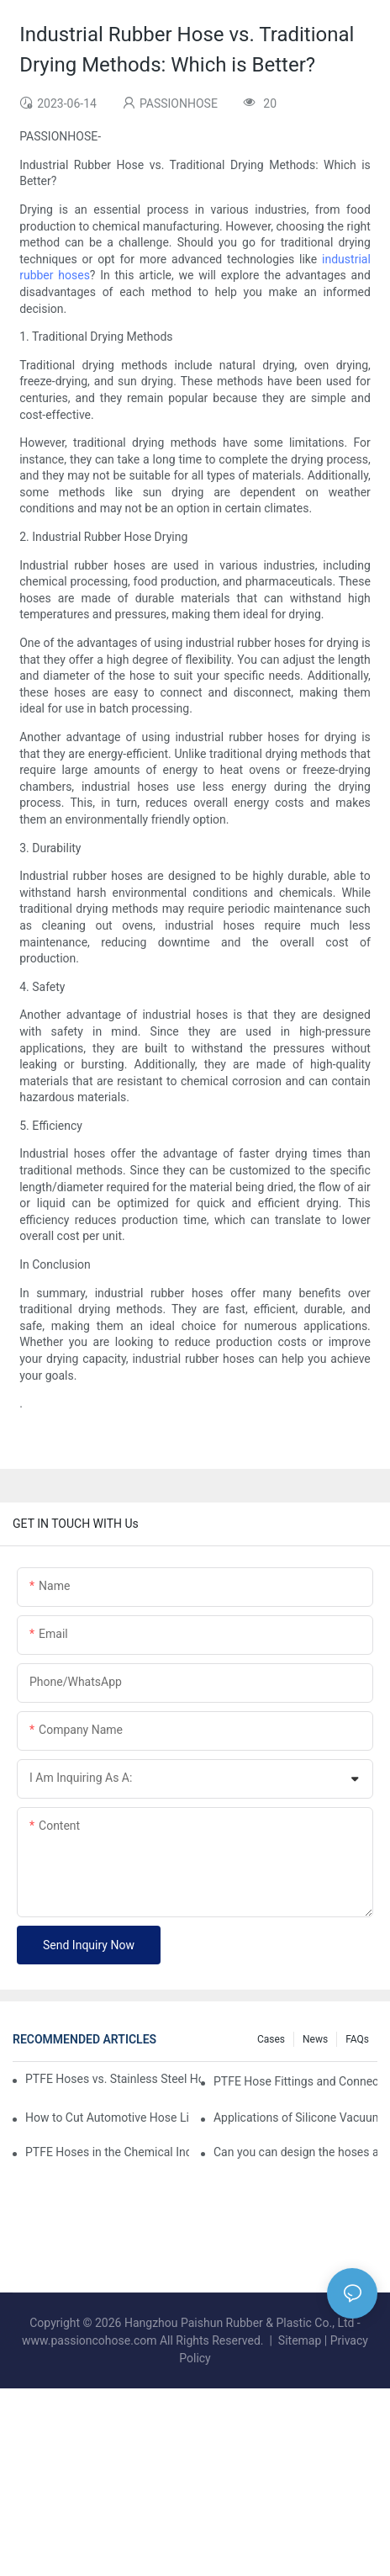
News (315, 2039)
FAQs (357, 2039)
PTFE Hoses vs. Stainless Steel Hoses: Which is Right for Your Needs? (113, 2079)
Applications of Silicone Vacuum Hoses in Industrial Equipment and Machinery (295, 2117)
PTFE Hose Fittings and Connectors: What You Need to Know (295, 2081)
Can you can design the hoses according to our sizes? (295, 2152)
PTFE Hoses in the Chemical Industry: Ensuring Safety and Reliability (107, 2152)
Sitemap (299, 2340)
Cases (271, 2039)
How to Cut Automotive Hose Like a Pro (107, 2117)
